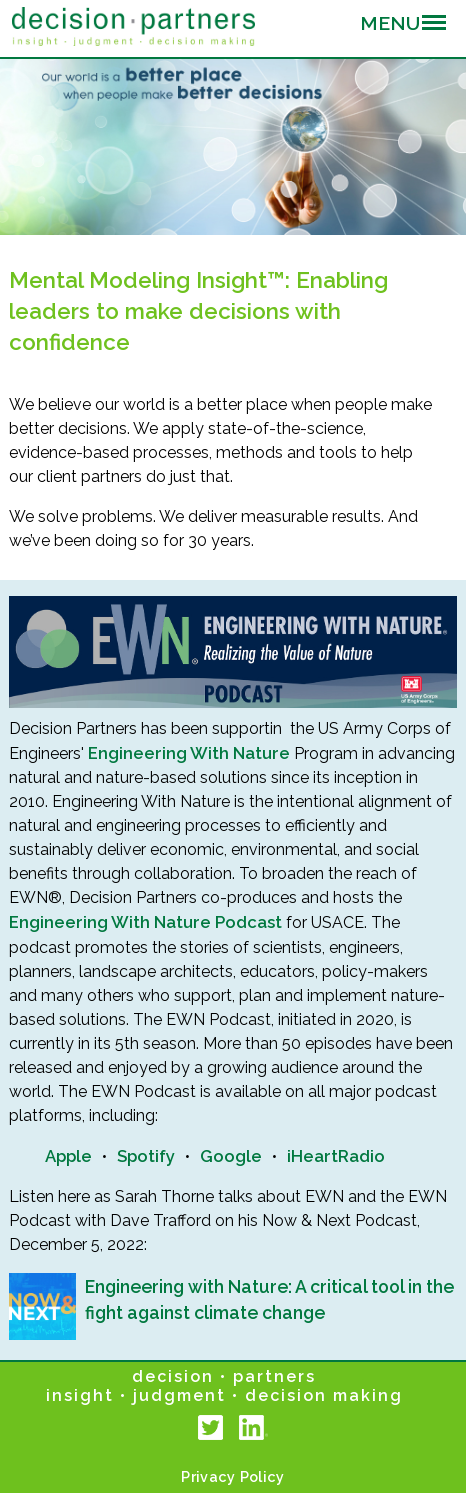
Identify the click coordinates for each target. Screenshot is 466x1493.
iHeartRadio (336, 1156)
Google (231, 1156)
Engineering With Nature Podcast (145, 922)
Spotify (146, 1156)
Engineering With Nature (189, 753)
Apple (68, 1156)
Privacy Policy (232, 1476)
